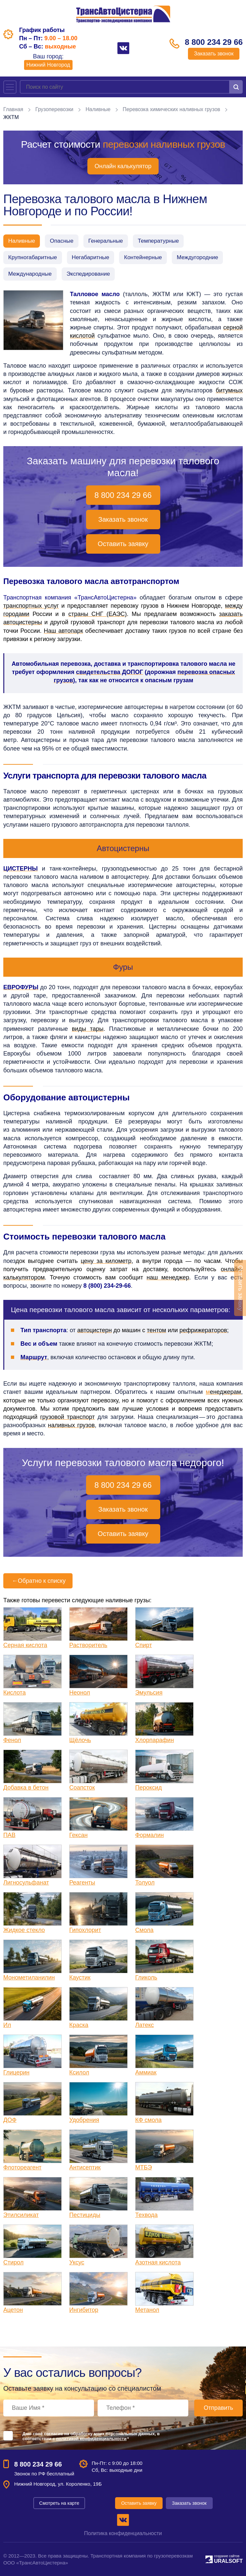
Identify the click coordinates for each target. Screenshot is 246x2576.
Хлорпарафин (154, 1740)
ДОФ (9, 2120)
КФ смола (148, 2120)
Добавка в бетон (25, 1787)
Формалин (149, 1835)
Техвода (146, 2215)
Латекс (144, 2025)
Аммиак (146, 2072)
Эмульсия (149, 1692)
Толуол (145, 1882)
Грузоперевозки (55, 109)
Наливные (98, 109)
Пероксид (148, 1787)
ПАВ (9, 1835)
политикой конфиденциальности (91, 2438)
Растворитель (88, 1645)
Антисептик (85, 2167)
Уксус (76, 2262)
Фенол (12, 1740)
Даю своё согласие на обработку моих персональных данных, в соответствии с (91, 2436)
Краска (78, 2025)
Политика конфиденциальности (123, 2533)
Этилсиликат (21, 2215)
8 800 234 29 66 (212, 42)
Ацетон (13, 2310)
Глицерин (16, 2072)
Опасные (61, 241)
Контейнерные (143, 257)
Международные (30, 274)
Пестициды (84, 2215)
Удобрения (84, 2120)
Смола (144, 1930)
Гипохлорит (85, 1930)
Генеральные (105, 241)
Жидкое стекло (24, 1930)
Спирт (143, 1645)
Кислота (14, 1692)
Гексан (78, 1835)
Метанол (147, 2310)
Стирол (13, 2262)
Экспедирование (88, 274)
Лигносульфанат (26, 1882)
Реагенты (82, 1882)
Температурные (158, 241)
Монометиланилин (29, 1977)
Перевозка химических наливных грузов (172, 109)
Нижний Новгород (48, 65)
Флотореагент (22, 2167)
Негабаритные (90, 257)
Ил (7, 2025)
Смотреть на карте (59, 2503)
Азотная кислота (158, 2262)
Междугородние (197, 257)
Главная (13, 109)
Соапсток (82, 1787)
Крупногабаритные (32, 257)
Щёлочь (80, 1740)
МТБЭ (143, 2167)
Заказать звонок (211, 54)
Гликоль (146, 1977)
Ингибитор (83, 2310)
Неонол (79, 1692)
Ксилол (79, 2072)
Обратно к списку (38, 1581)
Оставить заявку (123, 543)
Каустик (79, 1977)
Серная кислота (25, 1645)
